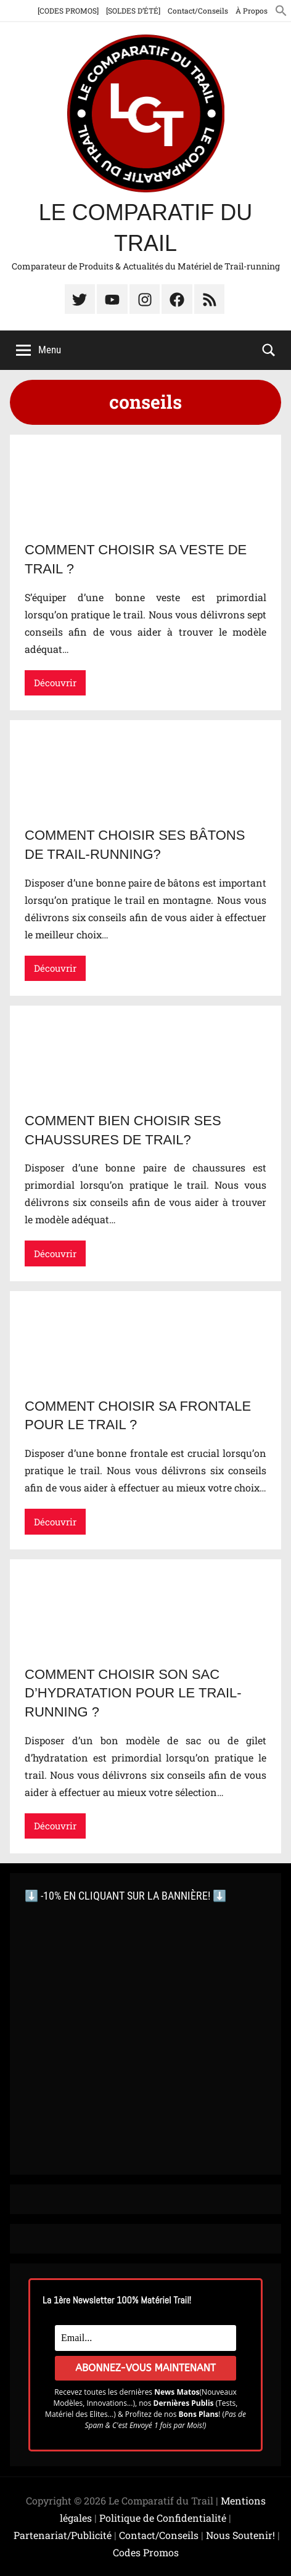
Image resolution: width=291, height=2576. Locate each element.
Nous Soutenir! (240, 2535)
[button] (281, 10)
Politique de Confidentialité (162, 2517)
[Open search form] (269, 348)
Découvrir (55, 682)
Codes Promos (146, 2552)
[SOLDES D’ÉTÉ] (133, 10)
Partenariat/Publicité (63, 2535)
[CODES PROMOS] (68, 10)
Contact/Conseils (198, 10)
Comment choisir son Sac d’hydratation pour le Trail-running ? (133, 1693)
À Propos (252, 10)
